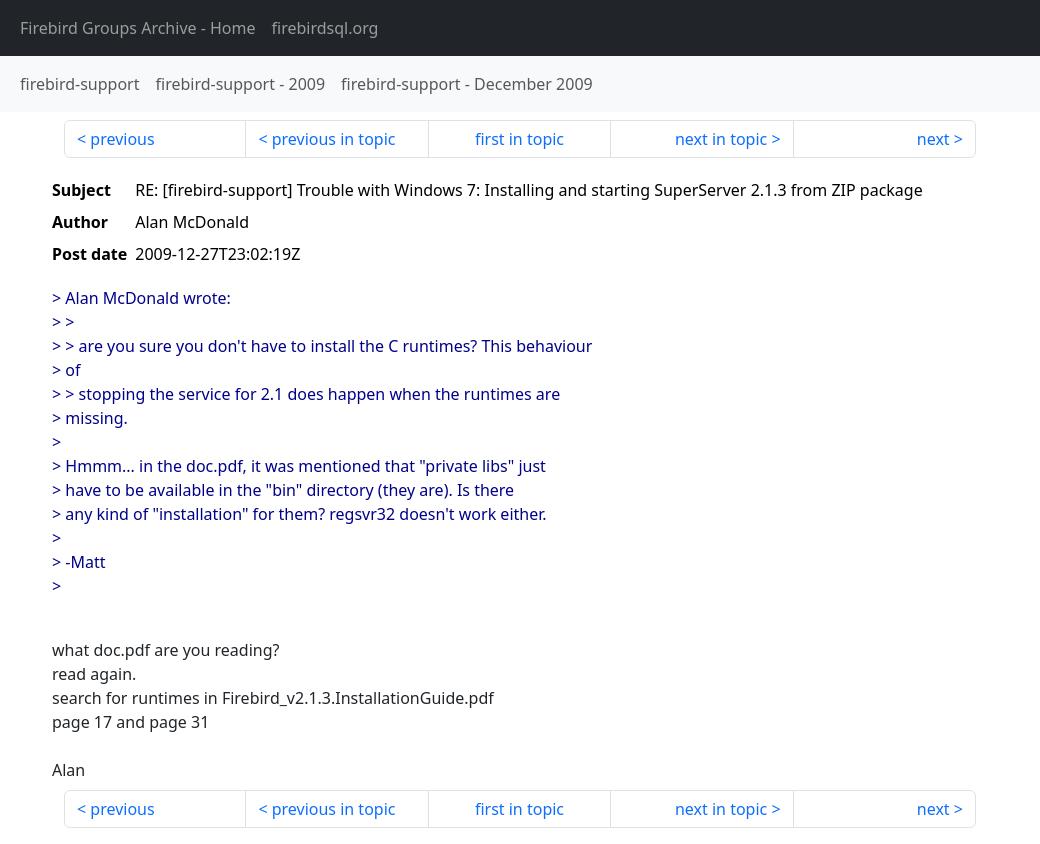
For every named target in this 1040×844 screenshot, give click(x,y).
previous (122, 139)
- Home (138, 28)
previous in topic (334, 139)
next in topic (721, 139)
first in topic (519, 139)
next (933, 139)
